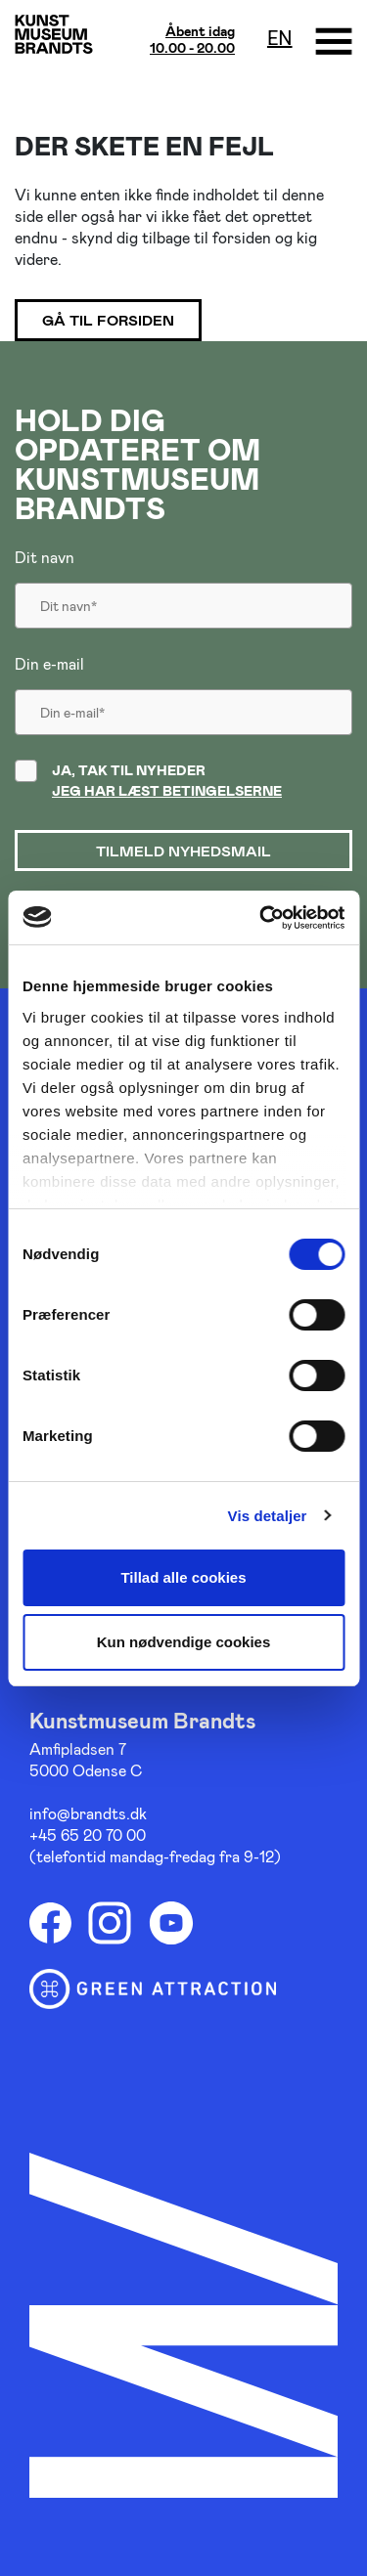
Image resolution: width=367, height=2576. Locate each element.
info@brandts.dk (88, 1813)
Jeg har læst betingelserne (167, 790)
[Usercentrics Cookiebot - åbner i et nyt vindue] (261, 918)
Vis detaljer (267, 1515)
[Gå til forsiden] (54, 33)
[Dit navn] (183, 597)
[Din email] (183, 704)
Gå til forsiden (108, 319)
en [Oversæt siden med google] (280, 36)
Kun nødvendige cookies (184, 1642)
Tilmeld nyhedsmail (183, 850)
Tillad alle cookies (183, 1577)
